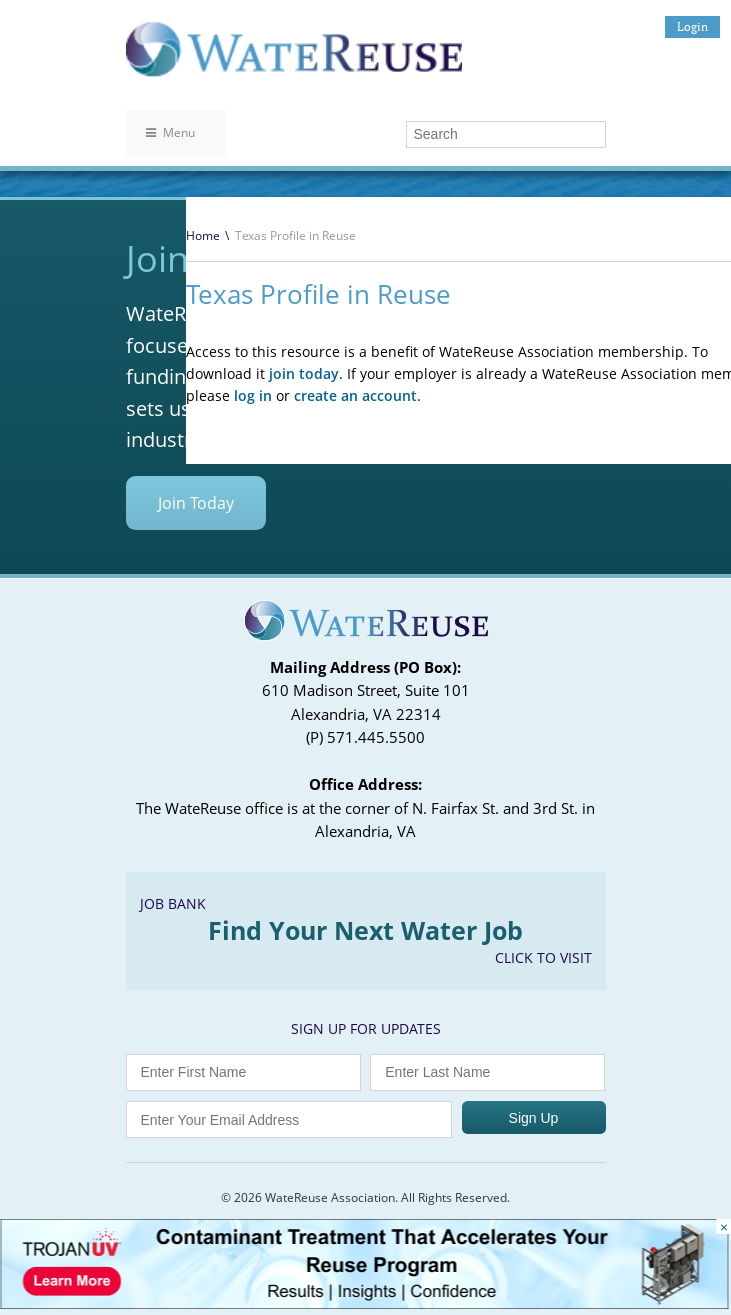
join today (304, 373)
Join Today (196, 503)
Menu (170, 132)
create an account (355, 395)
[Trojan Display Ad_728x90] (364, 1303)
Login (692, 26)
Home (203, 235)
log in (253, 395)
